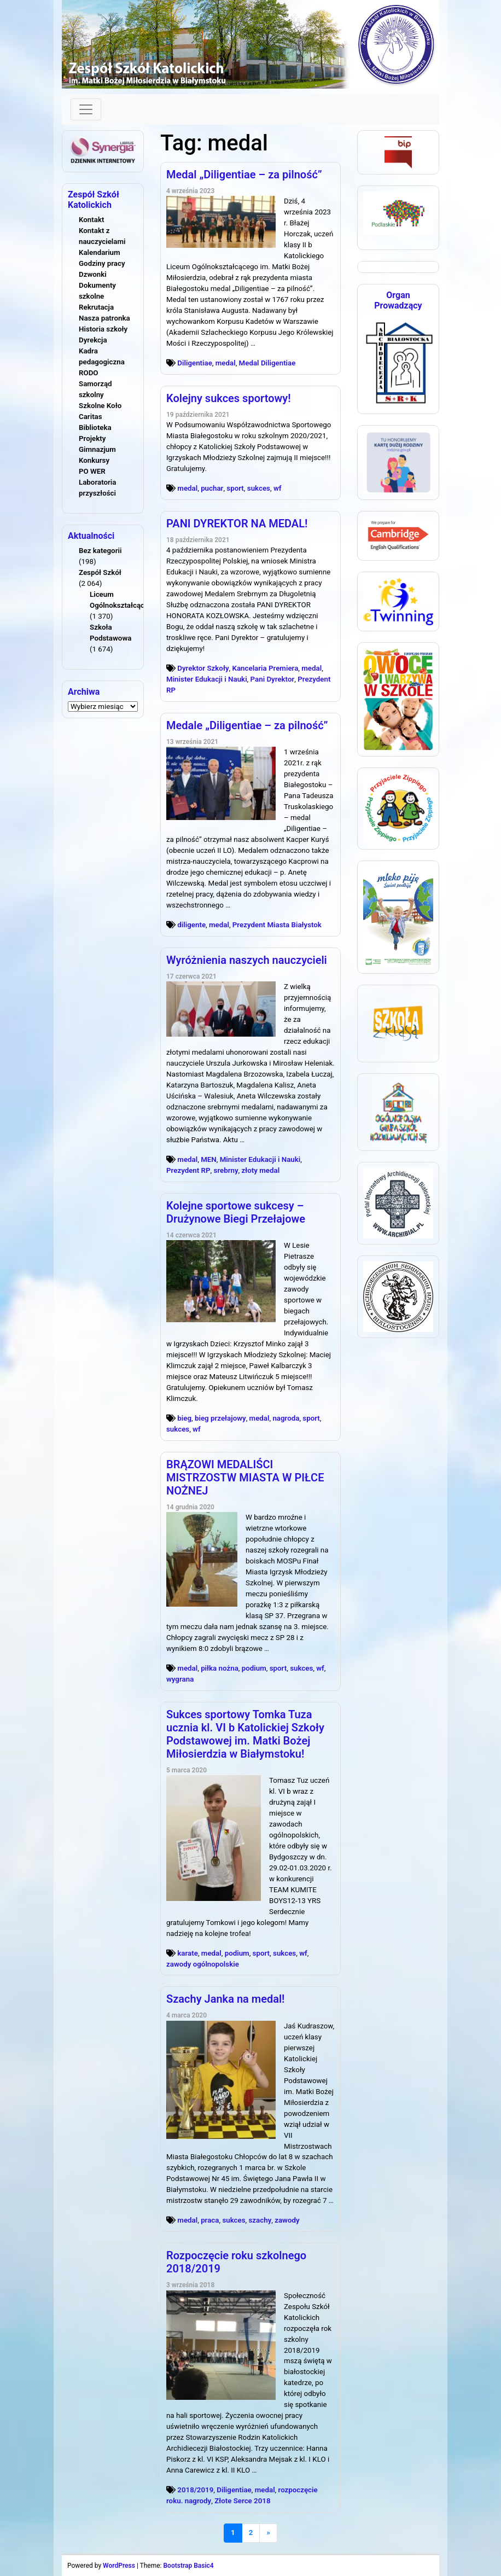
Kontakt (91, 220)
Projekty (92, 438)
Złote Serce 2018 (242, 2501)
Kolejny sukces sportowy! (228, 398)
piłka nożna (219, 1668)
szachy (260, 2220)
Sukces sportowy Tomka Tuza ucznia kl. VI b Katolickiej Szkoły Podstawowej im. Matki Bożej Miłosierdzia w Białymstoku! (245, 1734)
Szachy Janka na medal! (225, 1998)
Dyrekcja (93, 340)
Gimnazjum (97, 449)
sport (235, 488)
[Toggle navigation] (86, 109)
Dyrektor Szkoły (203, 668)
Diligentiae (194, 363)
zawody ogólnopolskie (202, 1964)
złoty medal (261, 1170)
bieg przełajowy (220, 1418)
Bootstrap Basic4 (188, 2565)
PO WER (92, 471)
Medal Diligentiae (267, 363)
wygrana (180, 1679)
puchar (212, 488)
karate (187, 1953)
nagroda (285, 1418)
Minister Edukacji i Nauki (206, 679)
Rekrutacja (96, 307)
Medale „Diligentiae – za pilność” (247, 725)
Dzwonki (93, 274)
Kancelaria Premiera (265, 668)
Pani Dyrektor (272, 679)
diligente (191, 925)
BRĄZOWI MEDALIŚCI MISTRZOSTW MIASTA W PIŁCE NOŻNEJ (245, 1477)
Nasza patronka (104, 318)
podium (254, 1668)
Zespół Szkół (100, 572)
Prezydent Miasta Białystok (277, 925)
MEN (209, 1159)
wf (277, 488)
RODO (88, 373)
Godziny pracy (102, 263)
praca (210, 2220)
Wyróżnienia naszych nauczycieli (246, 960)
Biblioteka (95, 427)
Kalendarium (99, 252)
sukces (258, 488)
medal (225, 363)
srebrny (226, 1170)
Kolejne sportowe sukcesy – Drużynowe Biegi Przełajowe (235, 1212)
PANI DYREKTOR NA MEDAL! (236, 523)
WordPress (119, 2565)
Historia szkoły (103, 329)
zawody (287, 2220)
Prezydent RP (188, 1170)
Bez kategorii (100, 550)
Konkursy (94, 460)
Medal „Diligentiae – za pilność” (244, 174)
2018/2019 (195, 2490)
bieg (184, 1418)
